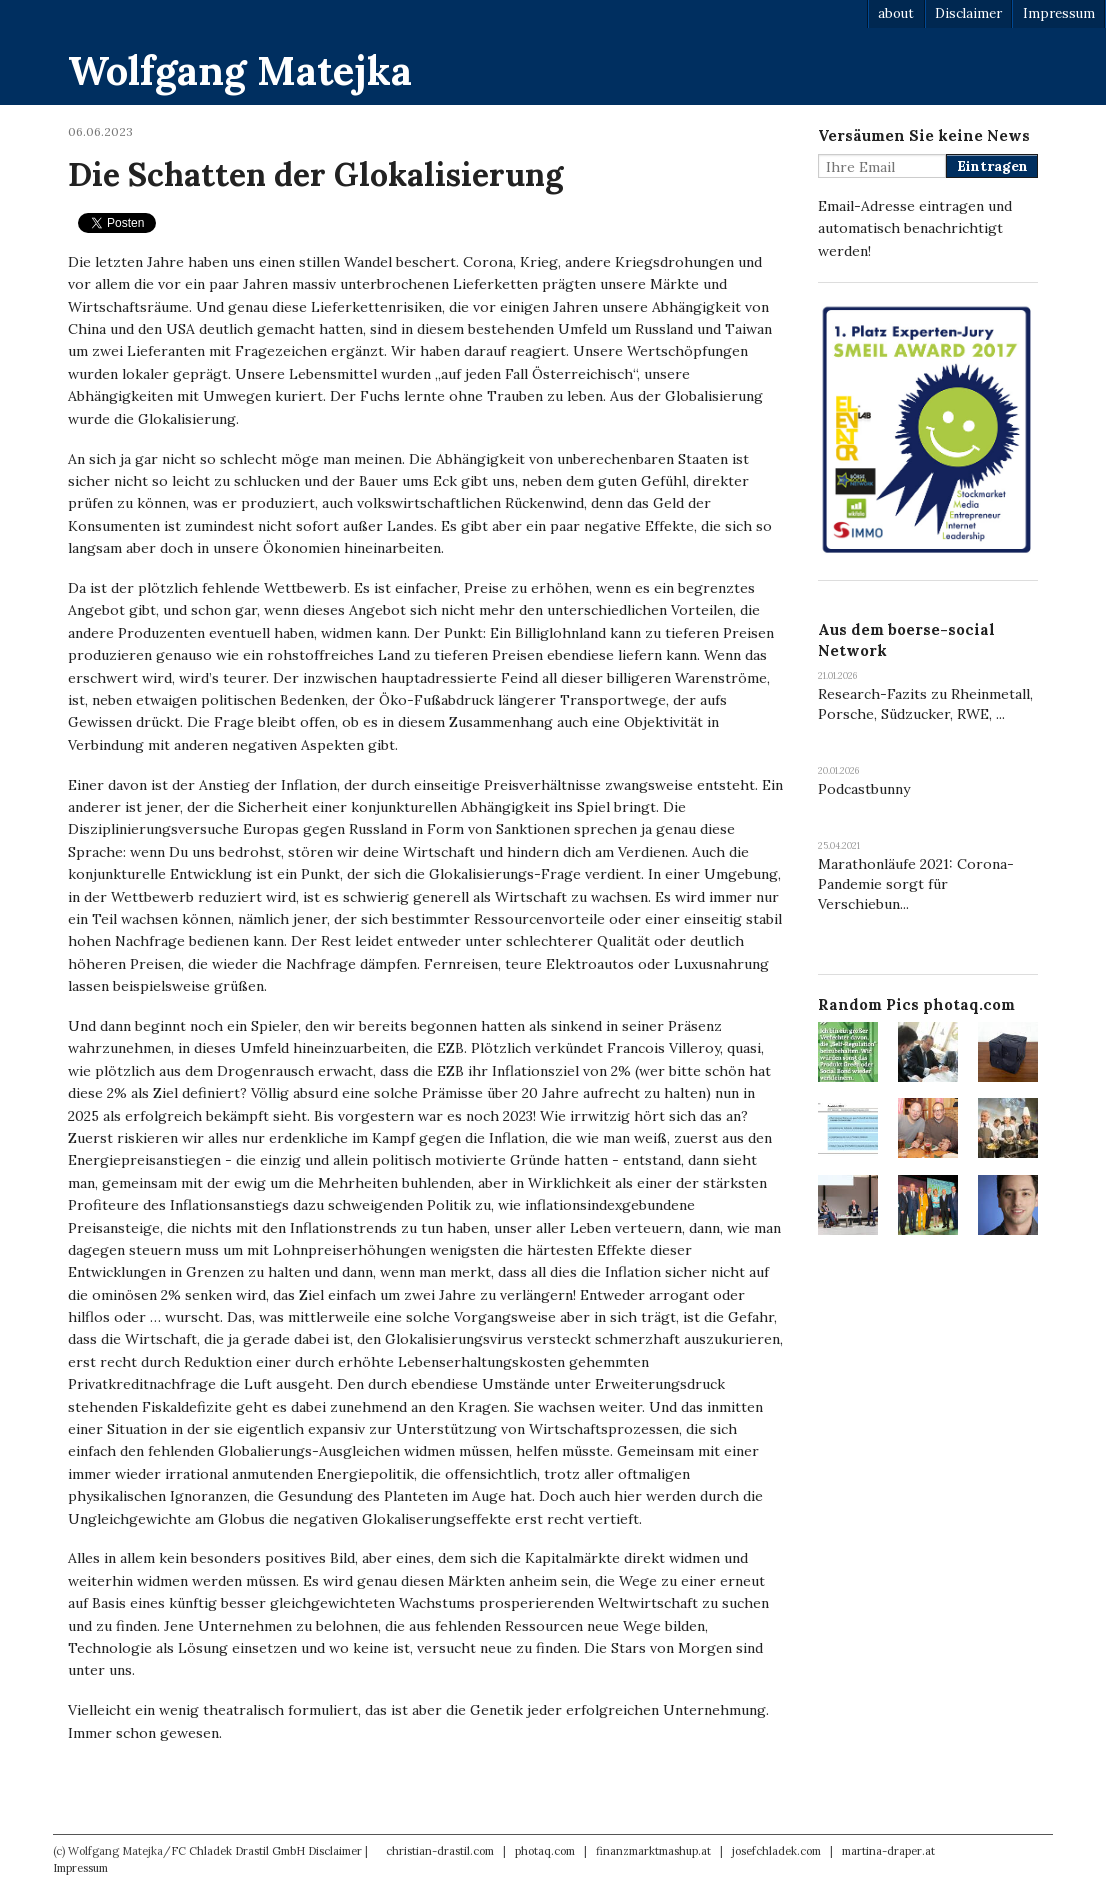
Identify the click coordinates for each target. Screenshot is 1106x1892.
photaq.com (545, 1851)
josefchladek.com (776, 1851)
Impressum (1059, 13)
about (896, 13)
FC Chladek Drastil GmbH (238, 1851)
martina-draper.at (888, 1851)
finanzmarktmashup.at (653, 1851)
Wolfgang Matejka (240, 70)
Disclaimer (968, 13)
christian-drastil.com (440, 1851)
